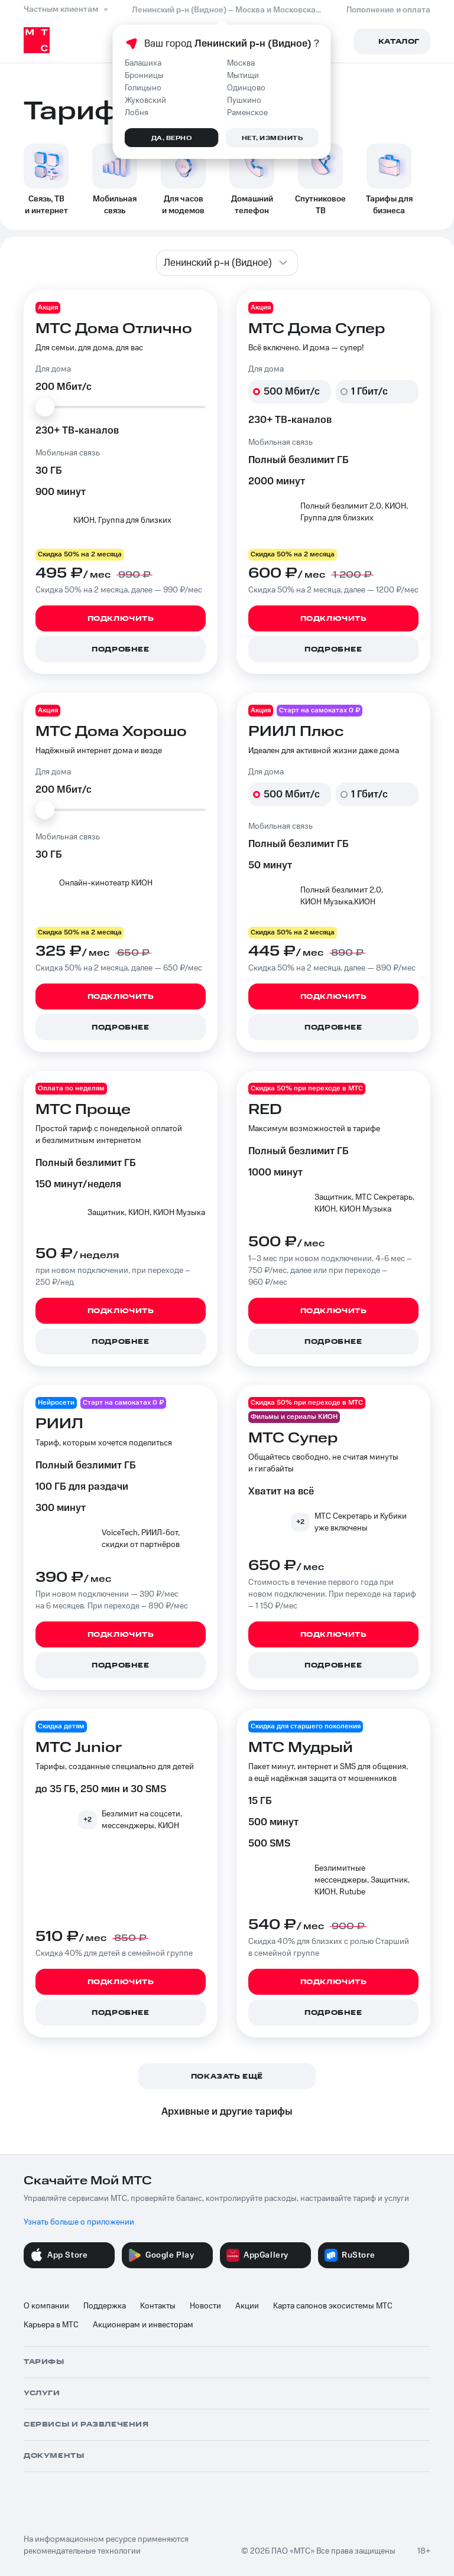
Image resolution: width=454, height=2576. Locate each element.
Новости (205, 2306)
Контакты (158, 2306)
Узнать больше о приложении (79, 2222)
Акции (247, 2306)
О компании (46, 2306)
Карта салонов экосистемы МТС (333, 2306)
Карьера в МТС (51, 2325)
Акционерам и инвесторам (143, 2325)
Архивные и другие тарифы (227, 2112)
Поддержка (104, 2306)
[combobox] (227, 262)
